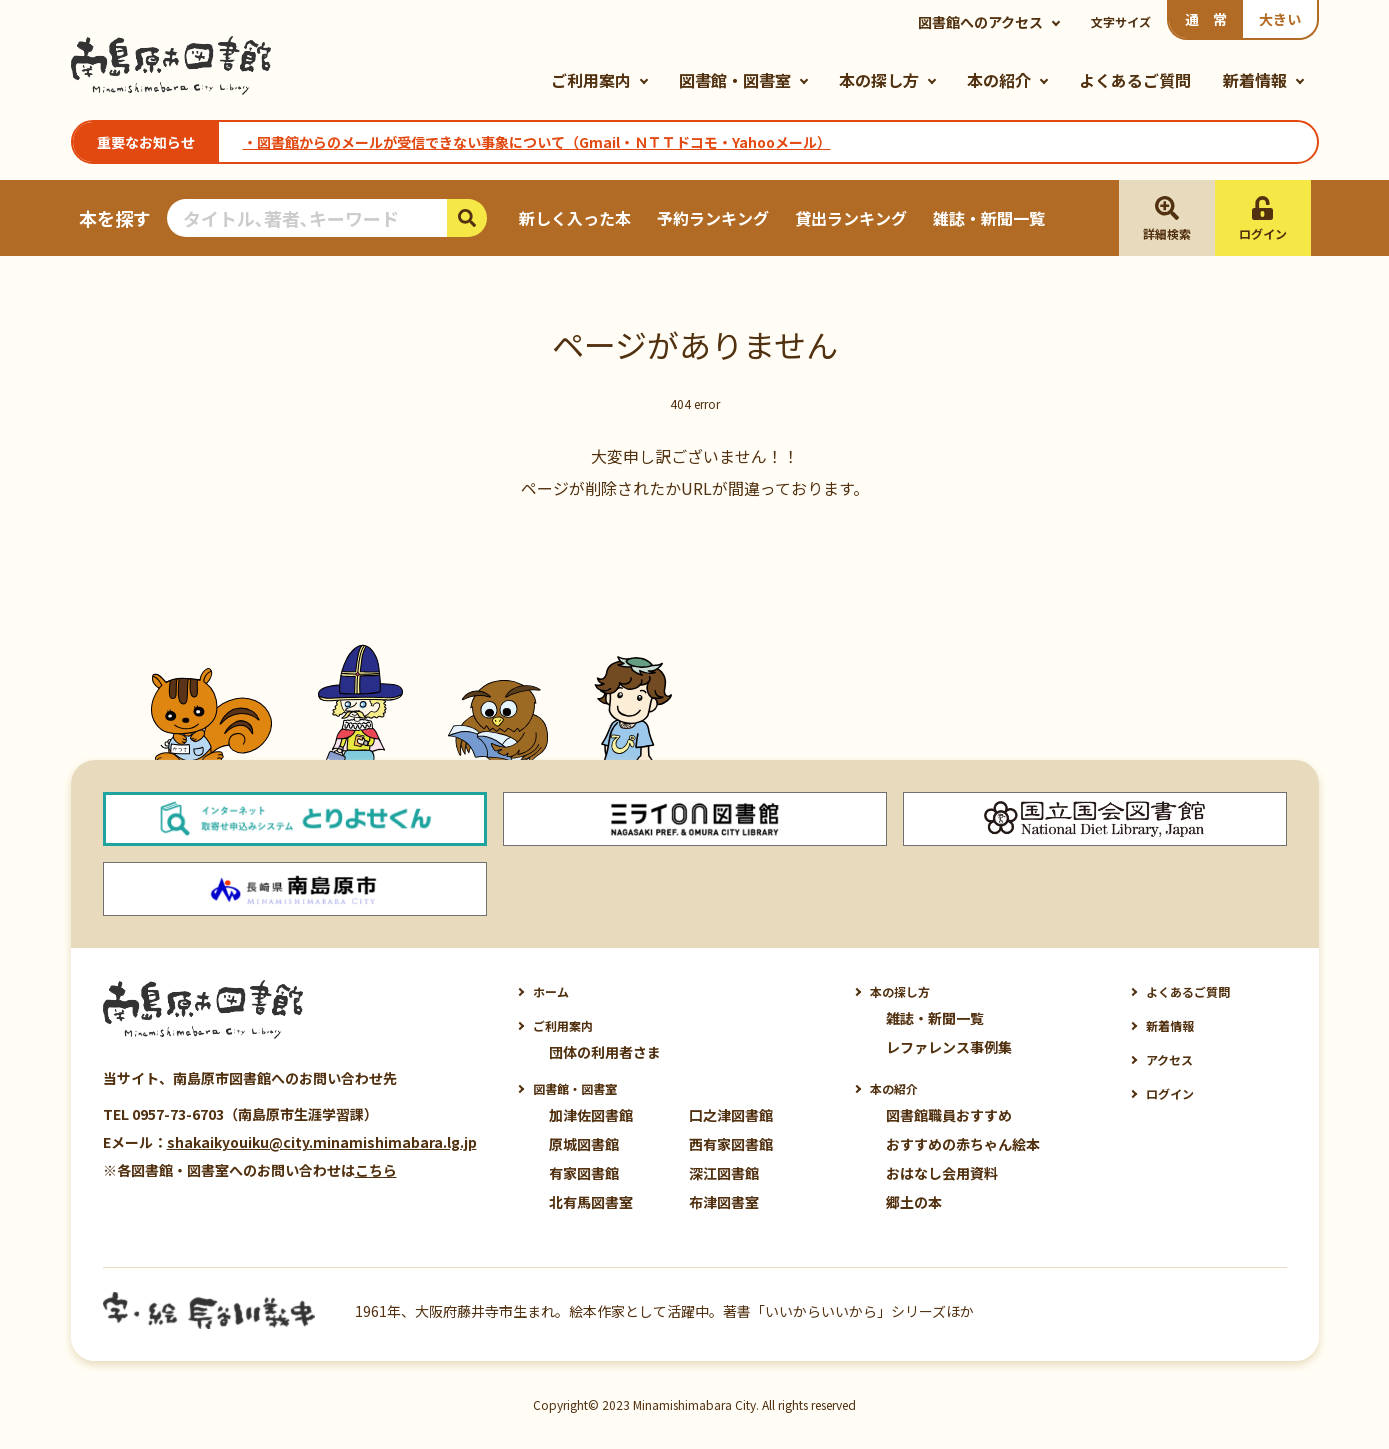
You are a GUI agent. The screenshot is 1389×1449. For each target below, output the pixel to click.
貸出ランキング (851, 218)
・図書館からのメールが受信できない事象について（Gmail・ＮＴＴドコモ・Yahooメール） (537, 142)
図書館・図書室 (735, 80)
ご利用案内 (591, 80)
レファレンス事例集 (949, 1047)
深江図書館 (724, 1173)
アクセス (1169, 1059)
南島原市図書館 (171, 66)
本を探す (115, 218)
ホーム (551, 991)
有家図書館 (584, 1173)
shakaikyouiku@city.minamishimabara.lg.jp (322, 1142)
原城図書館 (584, 1144)
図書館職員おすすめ (949, 1115)
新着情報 (1255, 80)
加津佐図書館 (591, 1115)
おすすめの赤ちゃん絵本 (963, 1144)
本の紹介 (999, 80)
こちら (376, 1170)
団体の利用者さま (605, 1052)
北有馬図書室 (591, 1202)
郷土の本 (914, 1202)
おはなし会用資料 (942, 1173)
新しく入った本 (575, 218)
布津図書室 (724, 1202)
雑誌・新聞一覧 (989, 218)
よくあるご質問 (1135, 80)
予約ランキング (713, 218)
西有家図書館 (731, 1144)
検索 (467, 218)
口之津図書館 (731, 1115)
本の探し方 (879, 80)
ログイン (1170, 1093)
